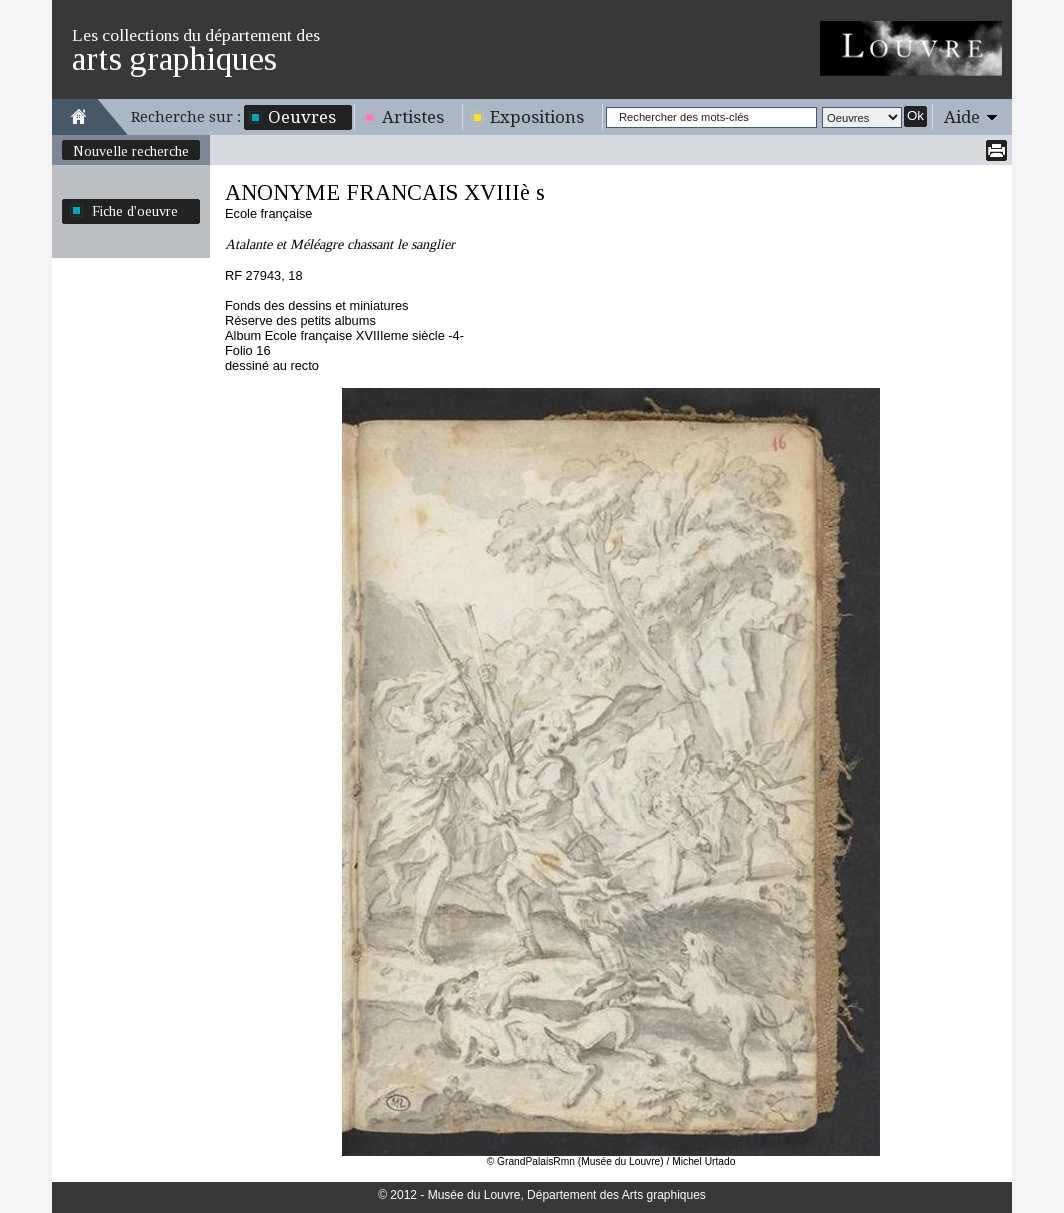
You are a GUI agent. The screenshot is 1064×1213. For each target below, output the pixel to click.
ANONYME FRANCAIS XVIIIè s (385, 192)
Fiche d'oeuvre (135, 211)
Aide (962, 117)
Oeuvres (302, 117)
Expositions (537, 117)
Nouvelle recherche (131, 151)
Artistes (413, 117)
